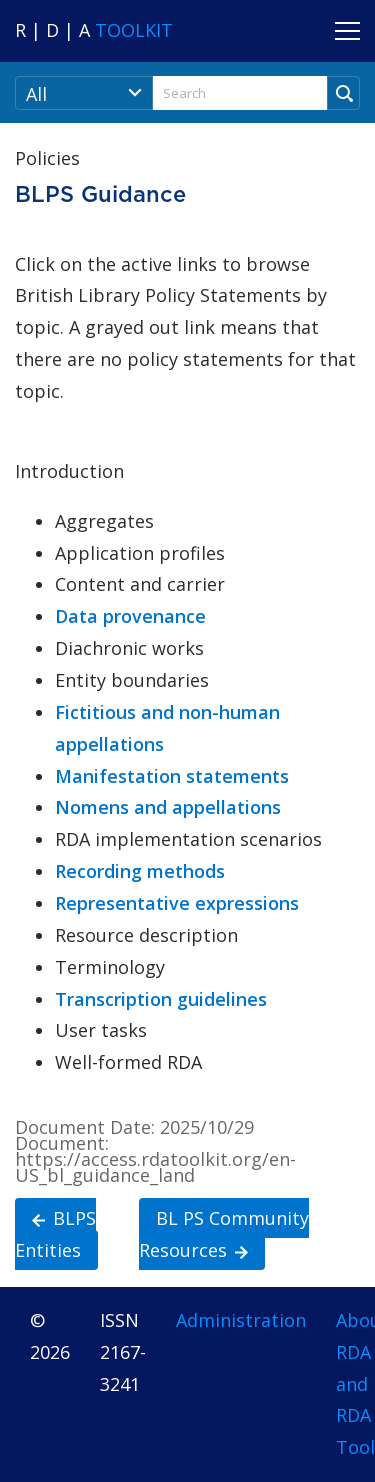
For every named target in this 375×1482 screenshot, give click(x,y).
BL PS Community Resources (224, 1232)
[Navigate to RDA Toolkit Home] (94, 30)
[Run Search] (343, 93)
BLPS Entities (55, 1232)
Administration (241, 1320)
